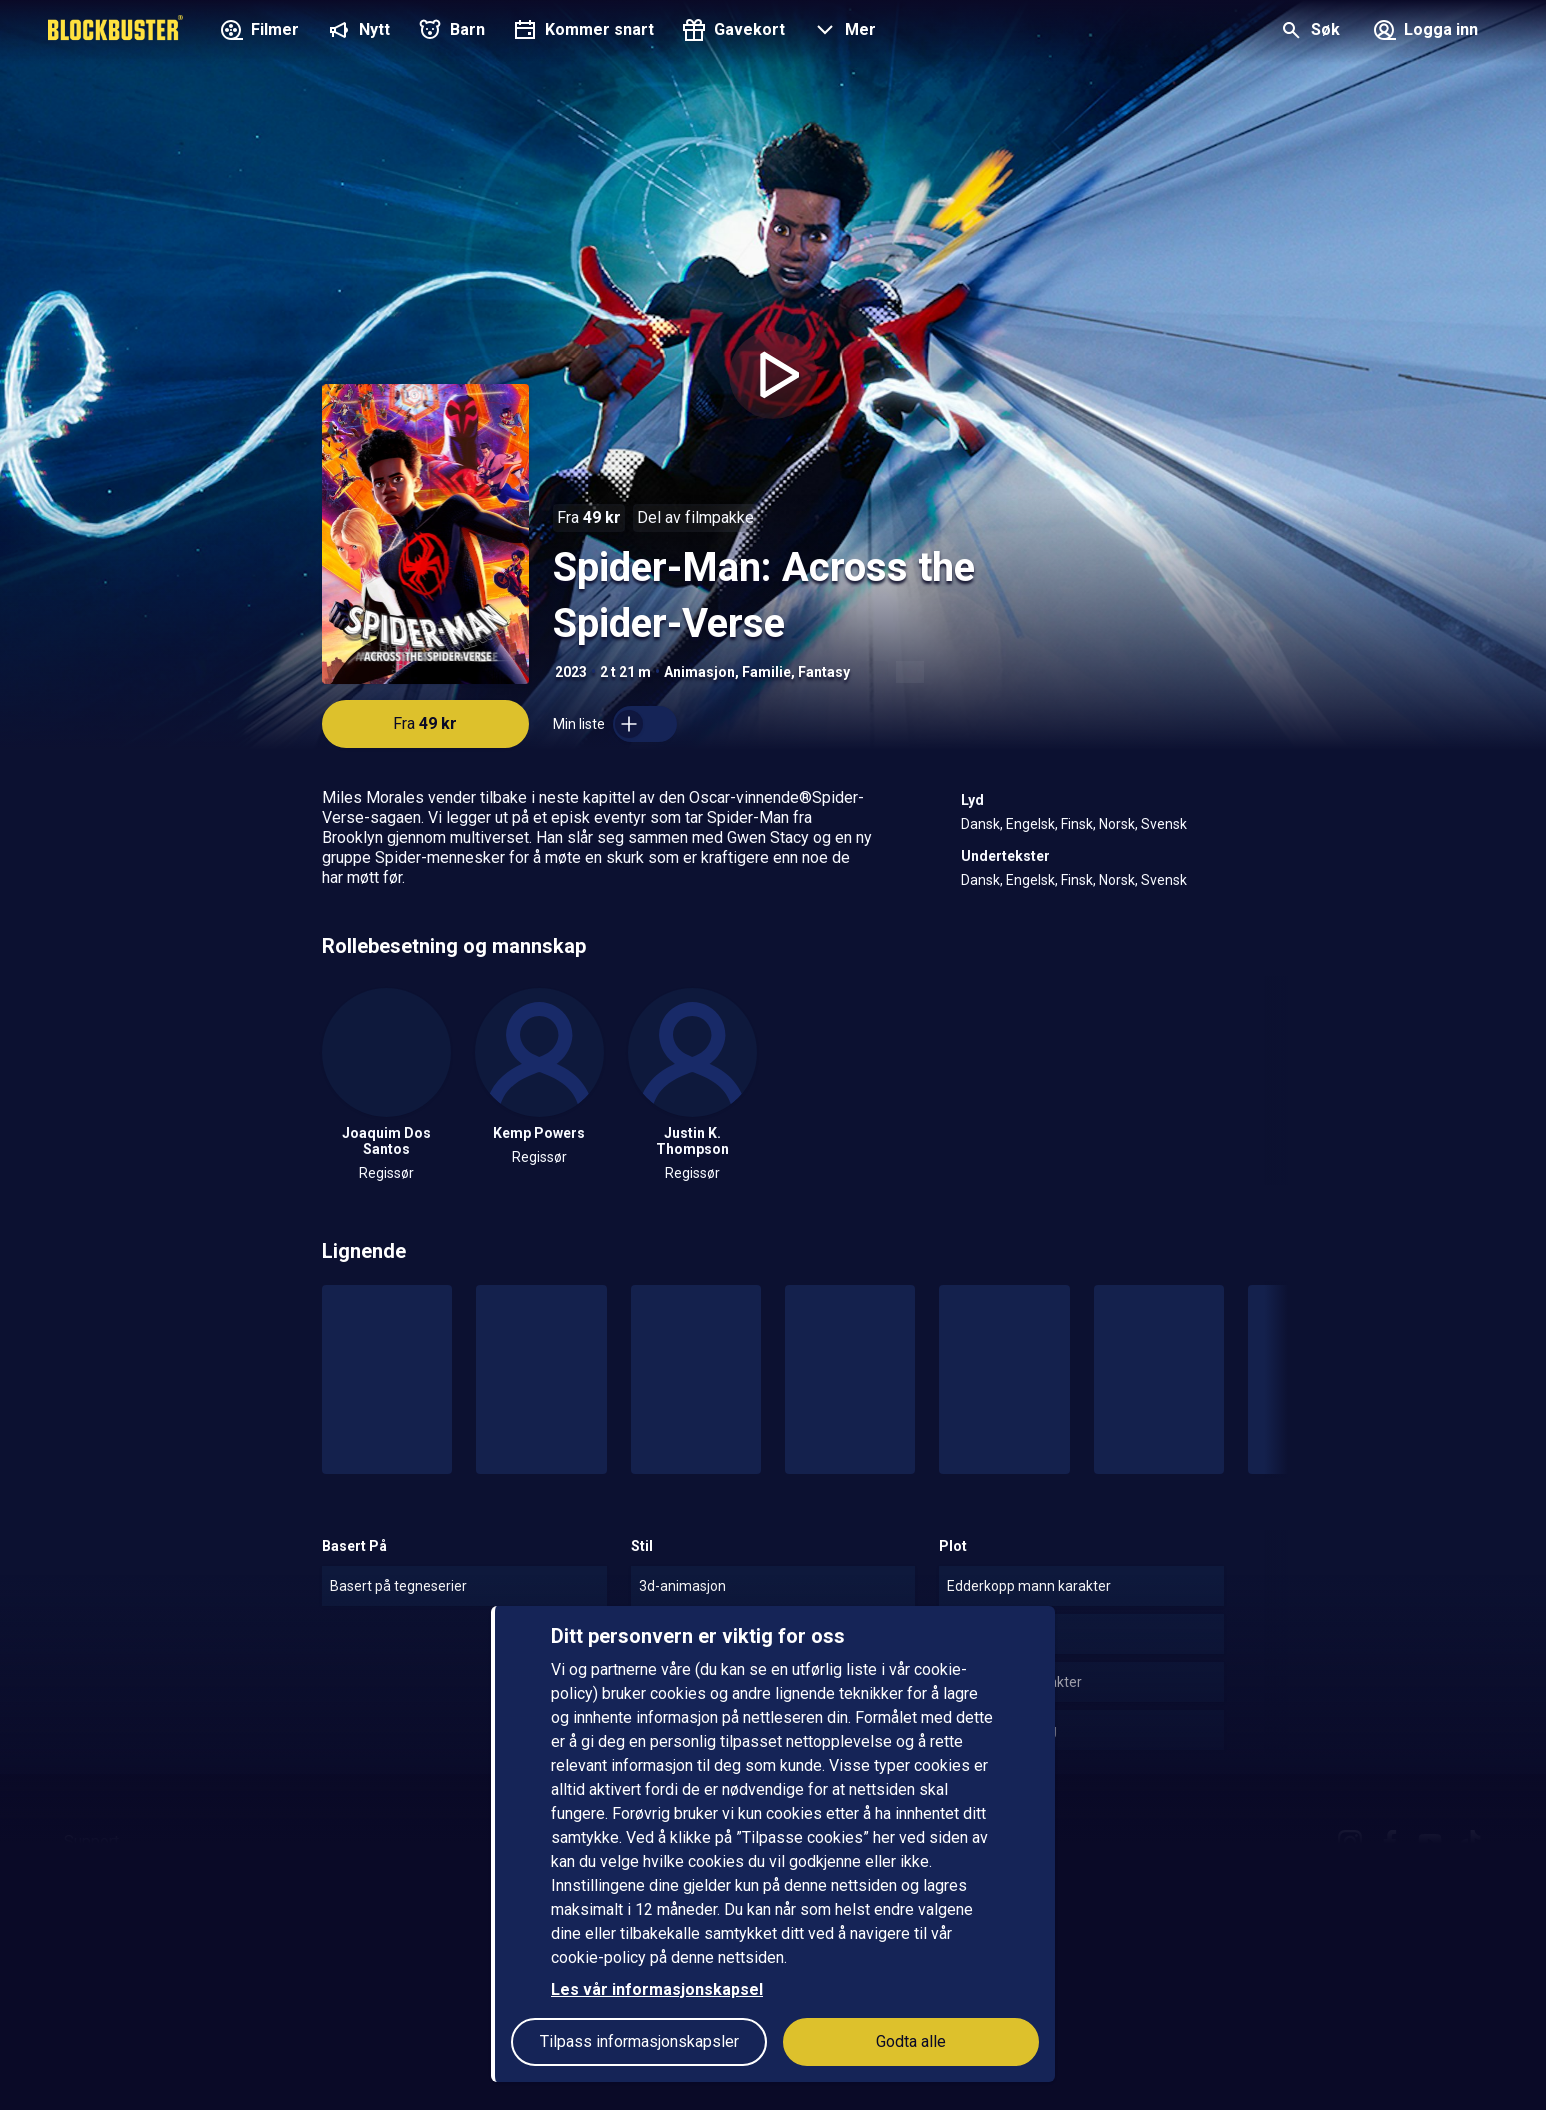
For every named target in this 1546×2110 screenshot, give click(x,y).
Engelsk (1030, 824)
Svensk (1164, 824)
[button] (842, 32)
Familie (766, 672)
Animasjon (699, 672)
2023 (571, 672)
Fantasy (824, 672)
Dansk (980, 824)
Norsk (1117, 824)
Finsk (1077, 824)
